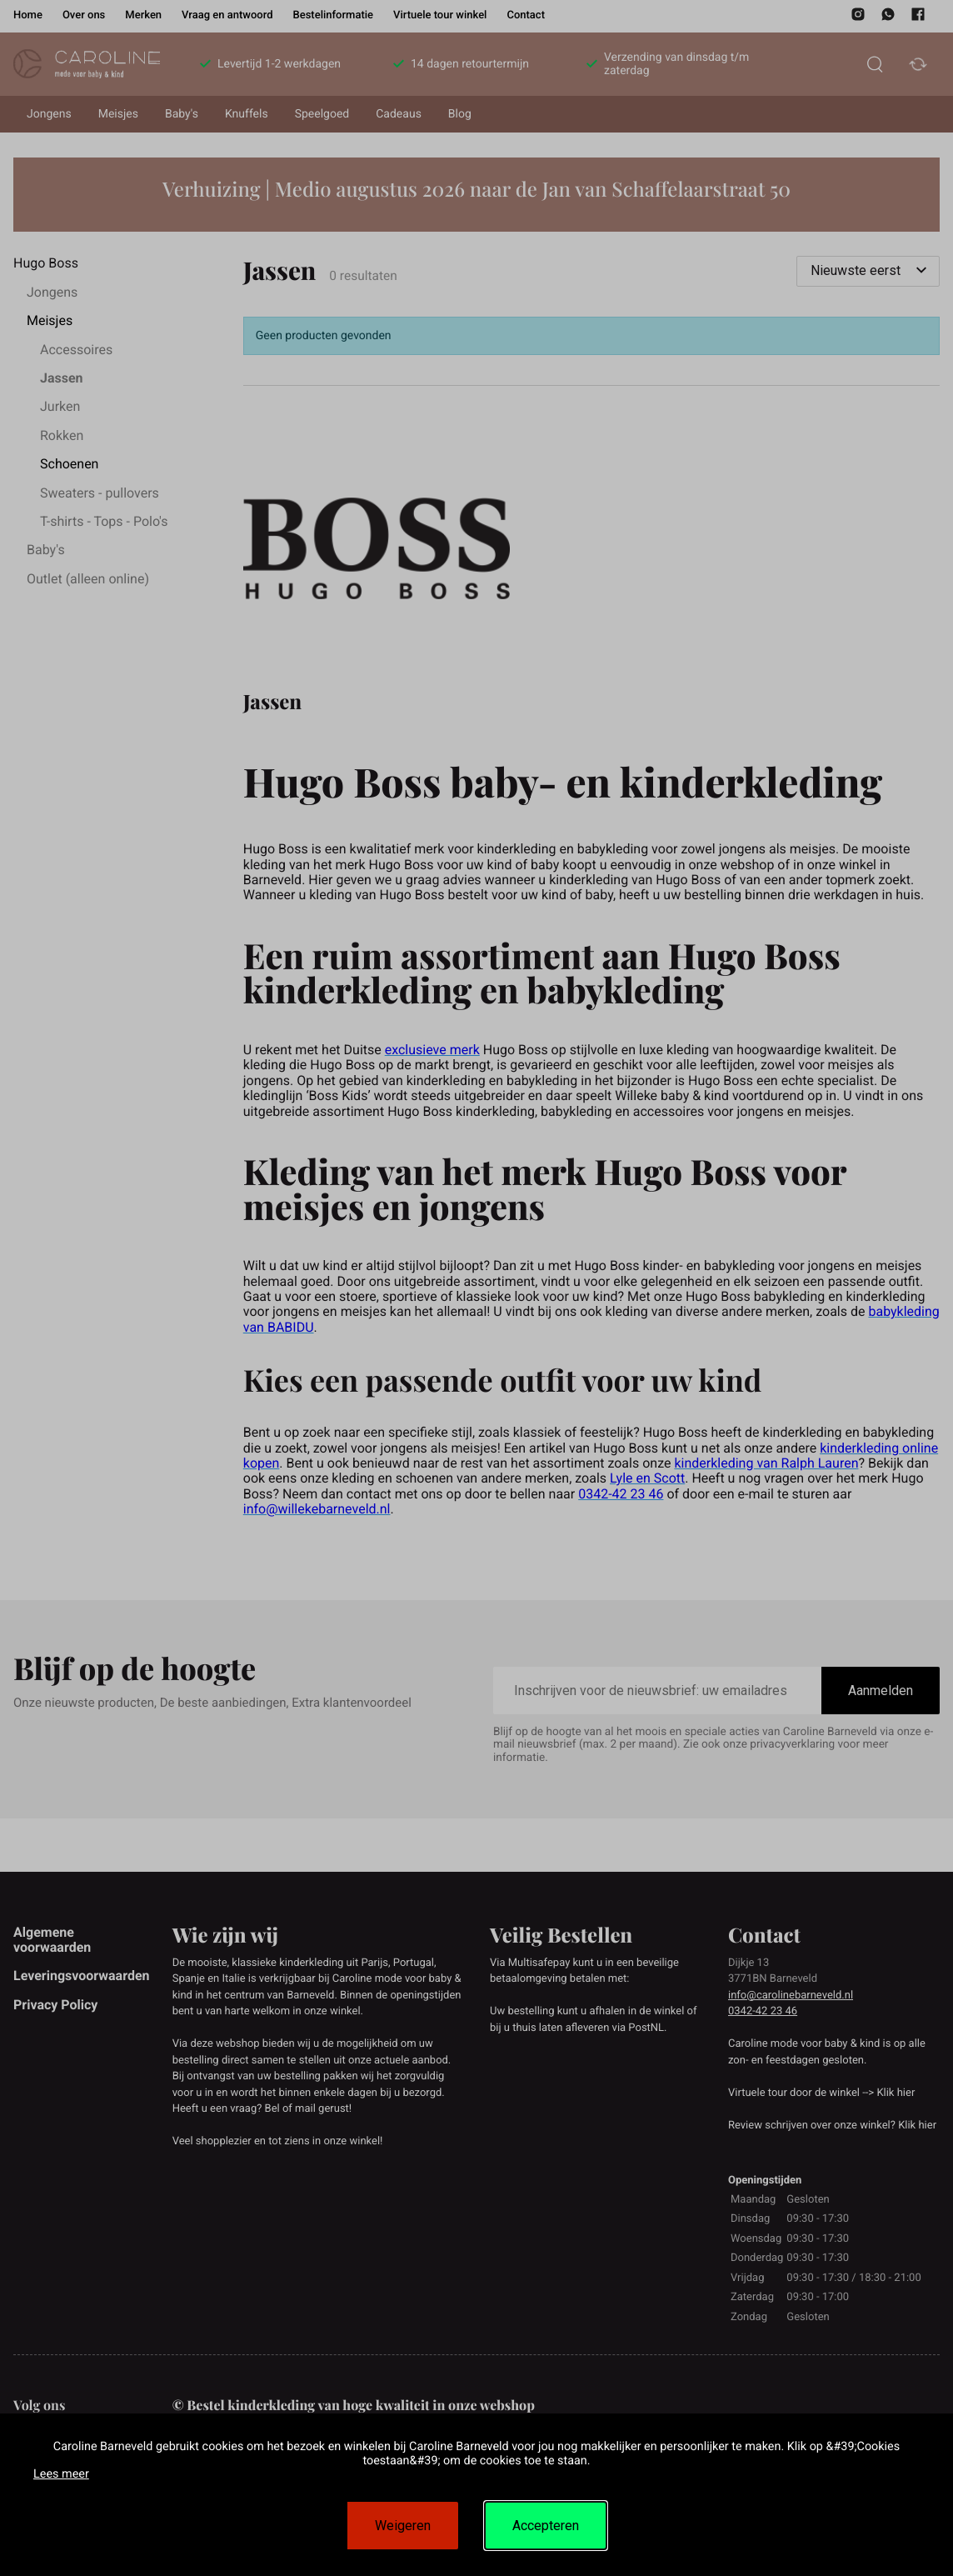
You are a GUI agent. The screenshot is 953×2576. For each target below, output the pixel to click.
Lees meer (61, 2474)
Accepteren (545, 2525)
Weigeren (403, 2525)
